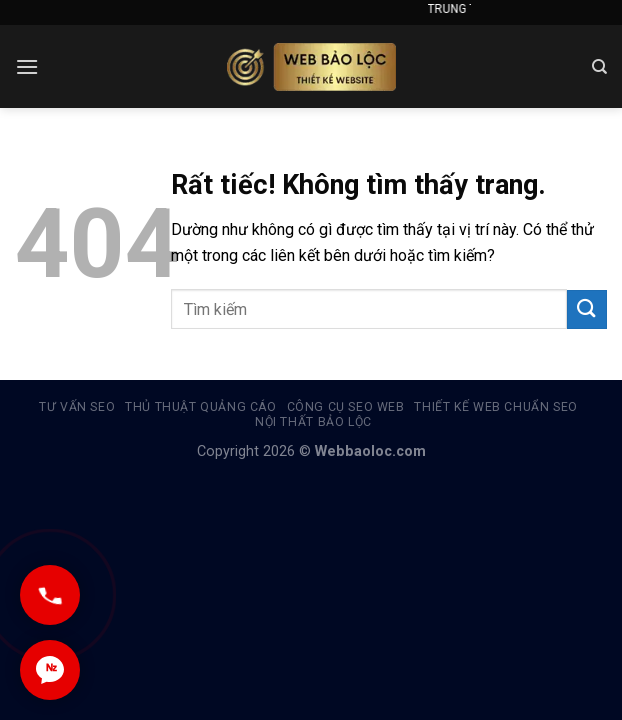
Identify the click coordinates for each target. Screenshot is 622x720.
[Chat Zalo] (50, 670)
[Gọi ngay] (50, 595)
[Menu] (27, 66)
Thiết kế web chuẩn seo (495, 407)
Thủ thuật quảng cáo (201, 407)
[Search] (599, 67)
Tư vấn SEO (77, 407)
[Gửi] (587, 309)
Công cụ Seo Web (346, 407)
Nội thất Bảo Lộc (313, 422)
